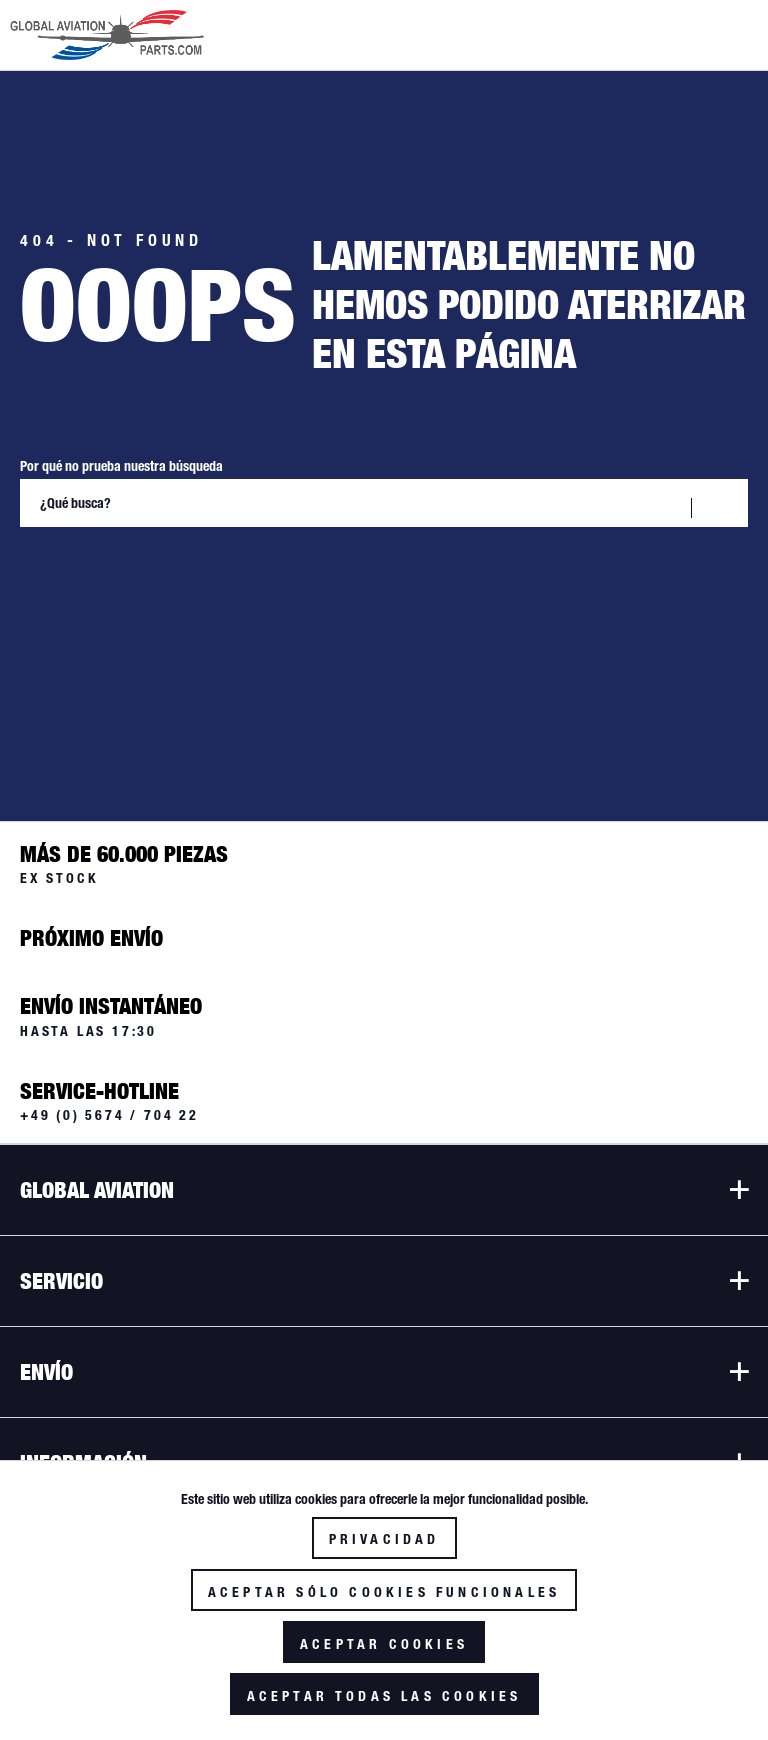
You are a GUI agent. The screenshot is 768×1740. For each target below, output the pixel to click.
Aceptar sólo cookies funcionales (384, 1592)
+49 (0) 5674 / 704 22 (109, 1115)
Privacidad (384, 1539)
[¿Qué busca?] (384, 503)
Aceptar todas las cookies (384, 1696)
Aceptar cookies (384, 1644)
